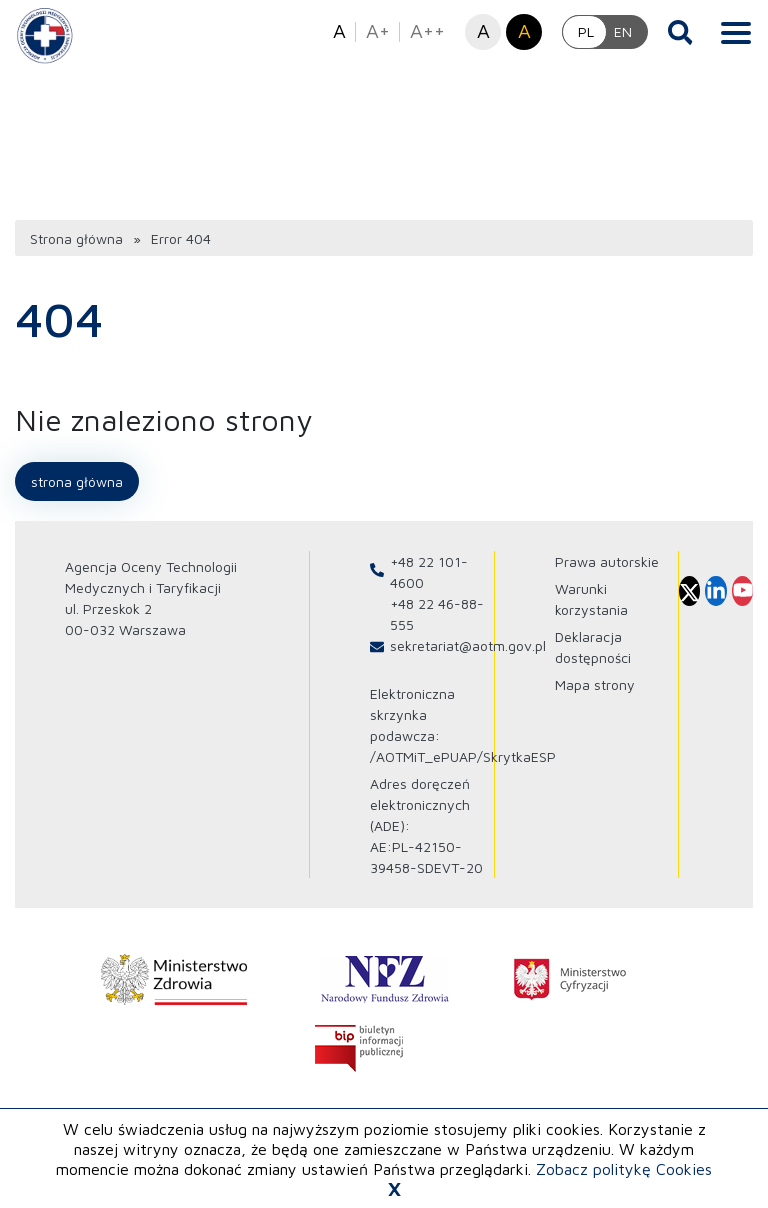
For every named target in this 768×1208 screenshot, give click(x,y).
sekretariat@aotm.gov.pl (468, 645)
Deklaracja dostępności (593, 647)
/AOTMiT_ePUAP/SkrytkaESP (463, 756)
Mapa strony (595, 684)
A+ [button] (378, 30)
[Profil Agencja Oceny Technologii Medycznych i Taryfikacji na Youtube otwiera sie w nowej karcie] (742, 591)
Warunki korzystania (591, 599)
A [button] (339, 30)
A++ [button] (427, 30)
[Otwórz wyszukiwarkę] (680, 32)
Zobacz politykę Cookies (624, 1169)
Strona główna (76, 238)
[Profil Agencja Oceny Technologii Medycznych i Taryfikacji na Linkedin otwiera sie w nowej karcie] (715, 591)
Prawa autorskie (607, 561)
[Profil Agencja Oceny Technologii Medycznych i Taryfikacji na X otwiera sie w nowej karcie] (689, 591)
